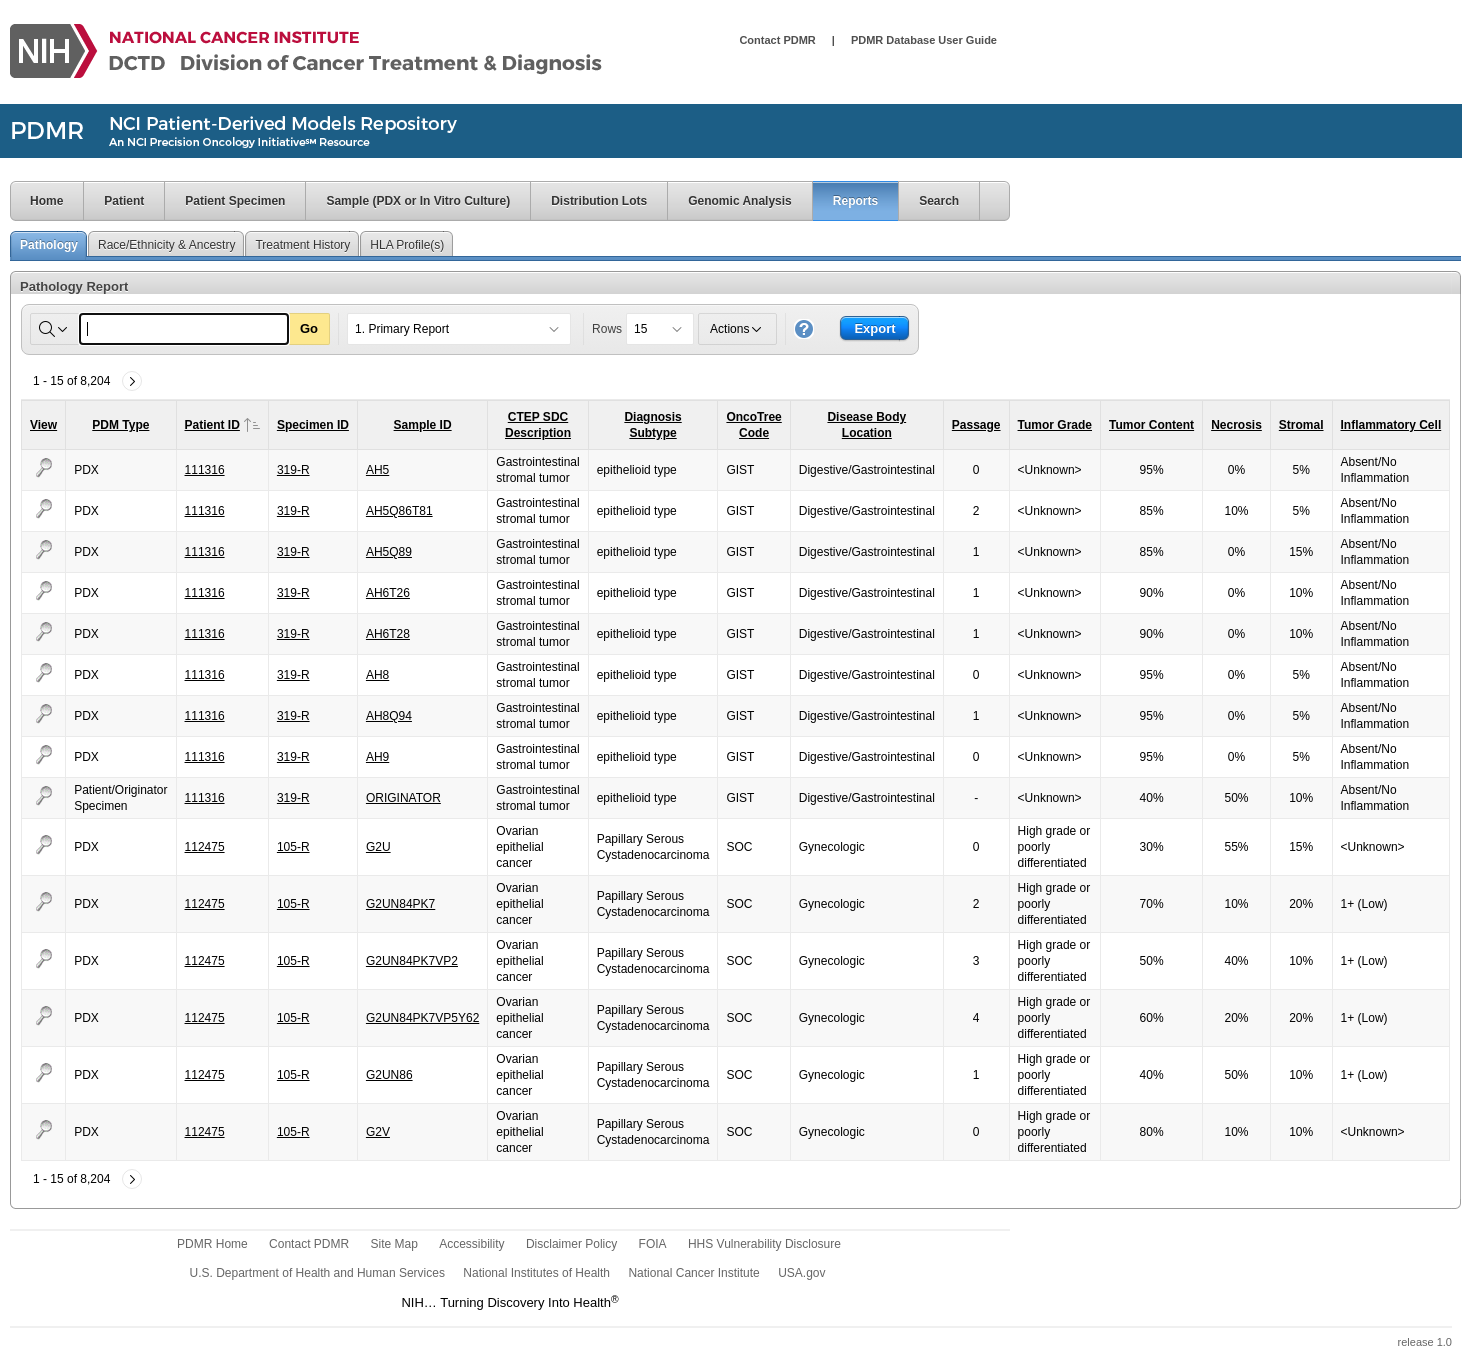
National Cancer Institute (693, 1273)
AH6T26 (388, 593)
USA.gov (801, 1273)
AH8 (377, 675)
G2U (378, 847)
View (43, 425)
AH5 (377, 470)
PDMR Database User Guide (924, 40)
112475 (205, 847)
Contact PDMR (777, 40)
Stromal (1301, 425)
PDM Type (120, 425)
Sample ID (423, 425)
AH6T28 (388, 634)
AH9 (377, 757)
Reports (855, 201)
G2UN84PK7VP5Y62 (422, 1018)
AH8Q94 (389, 716)
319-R (293, 470)
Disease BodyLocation (866, 425)
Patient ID (222, 425)
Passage (976, 425)
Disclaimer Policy (571, 1244)
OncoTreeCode (753, 425)
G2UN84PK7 (400, 904)
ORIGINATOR (403, 798)
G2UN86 (389, 1075)
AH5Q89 (389, 552)
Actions (737, 329)
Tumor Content (1151, 425)
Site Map (393, 1244)
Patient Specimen (235, 201)
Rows (607, 329)
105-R (293, 847)
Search (939, 201)
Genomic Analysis (740, 201)
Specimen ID (313, 425)
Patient (124, 201)
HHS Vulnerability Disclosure (764, 1244)
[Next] (132, 381)
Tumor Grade (1055, 425)
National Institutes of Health (536, 1273)
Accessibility (471, 1244)
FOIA (653, 1244)
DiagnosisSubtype (652, 425)
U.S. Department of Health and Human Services (317, 1273)
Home (36, 201)
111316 (205, 470)
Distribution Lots (599, 201)
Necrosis (1236, 425)
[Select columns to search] (55, 329)
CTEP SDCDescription (538, 425)
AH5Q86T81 (399, 511)
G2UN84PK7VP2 (412, 961)
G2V (378, 1132)
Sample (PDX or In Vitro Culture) (418, 201)
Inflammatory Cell (1391, 425)
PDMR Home (212, 1244)
